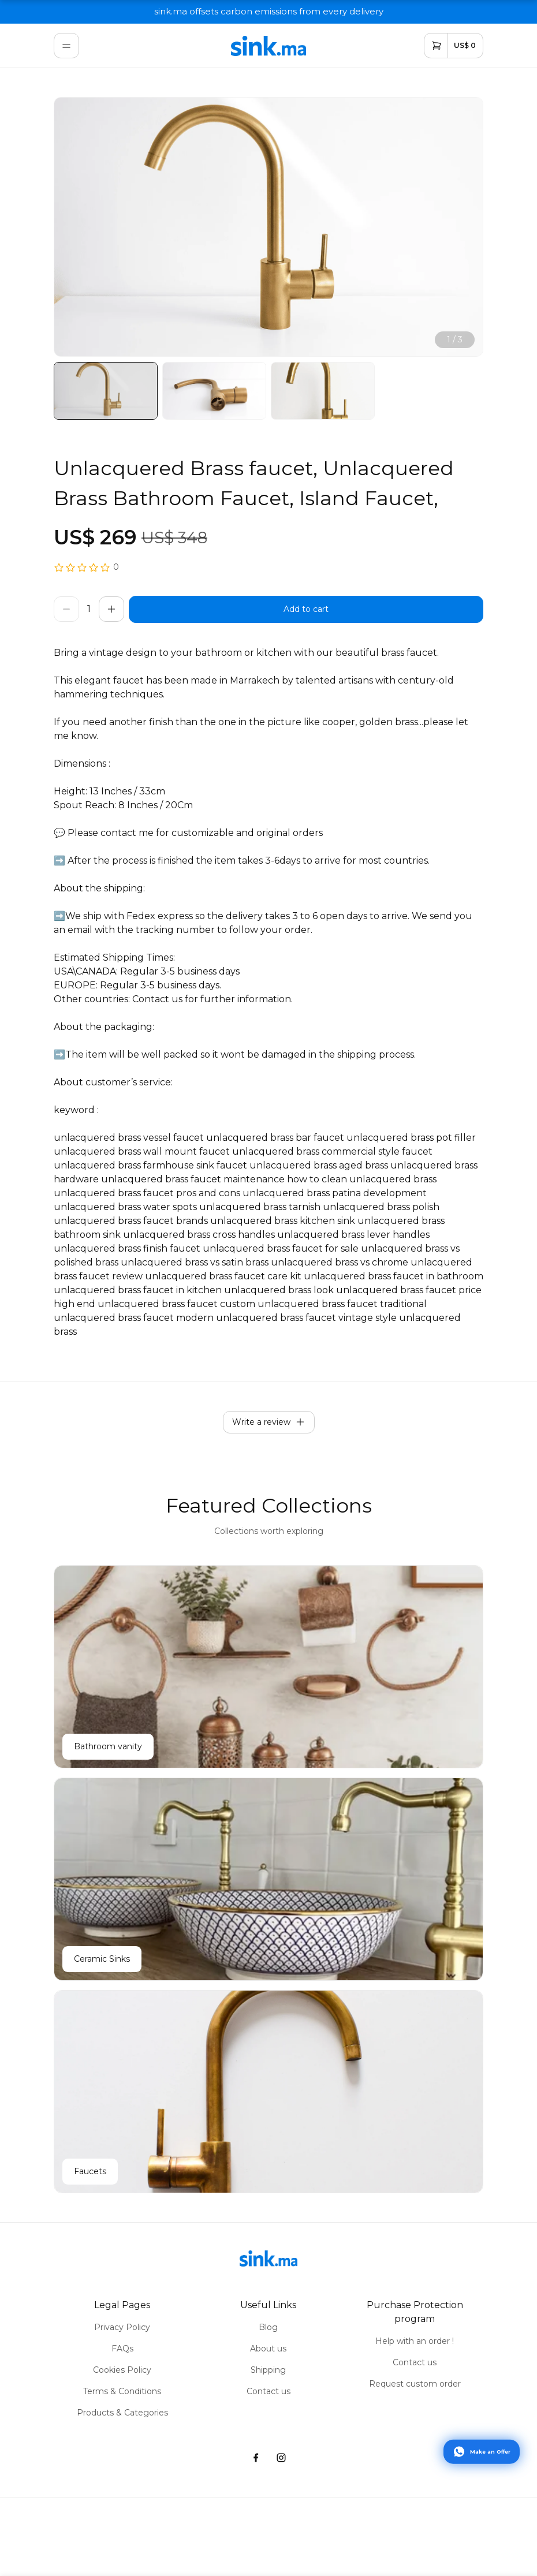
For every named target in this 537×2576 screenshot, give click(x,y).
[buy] (306, 609)
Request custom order (415, 2384)
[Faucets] (268, 2091)
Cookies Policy (122, 2370)
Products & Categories (122, 2412)
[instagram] (281, 2458)
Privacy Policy (122, 2327)
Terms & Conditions (122, 2391)
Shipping (268, 2370)
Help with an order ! (414, 2341)
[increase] (111, 609)
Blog (268, 2327)
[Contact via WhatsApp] (481, 2451)
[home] (268, 46)
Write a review (268, 1422)
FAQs (122, 2348)
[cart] (453, 45)
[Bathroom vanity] (268, 1666)
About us (268, 2348)
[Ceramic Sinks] (268, 1879)
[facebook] (256, 2458)
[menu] (66, 45)
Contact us (268, 2391)
